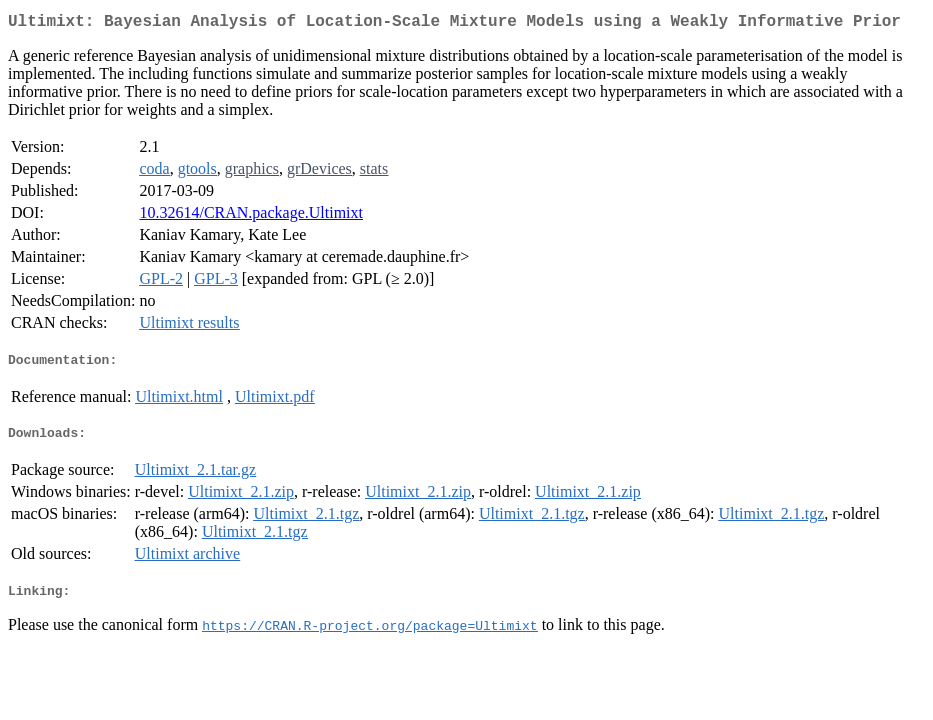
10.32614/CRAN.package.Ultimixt (251, 216)
